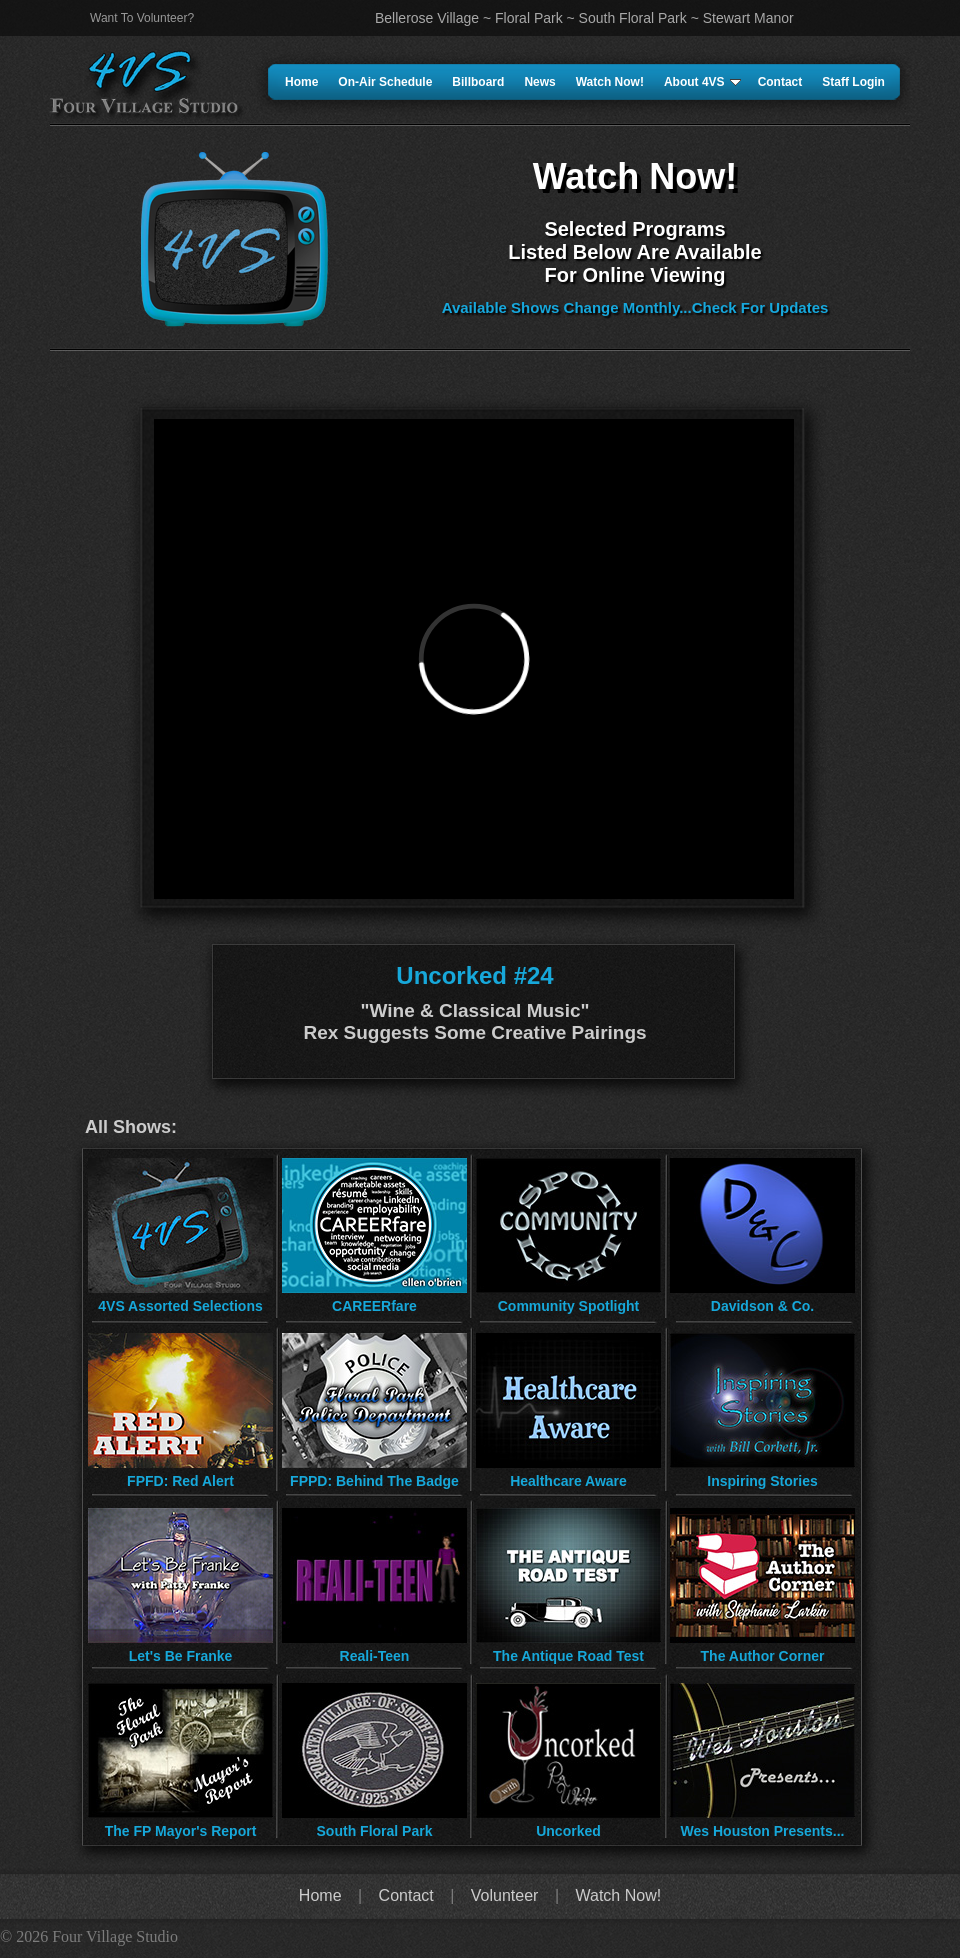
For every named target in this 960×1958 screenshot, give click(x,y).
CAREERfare (374, 1306)
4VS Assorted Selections (180, 1306)
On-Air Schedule (385, 82)
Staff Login (853, 82)
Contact (780, 82)
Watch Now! (610, 82)
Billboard (478, 82)
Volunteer (505, 1895)
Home (301, 82)
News (539, 82)
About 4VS (702, 82)
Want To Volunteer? (142, 18)
